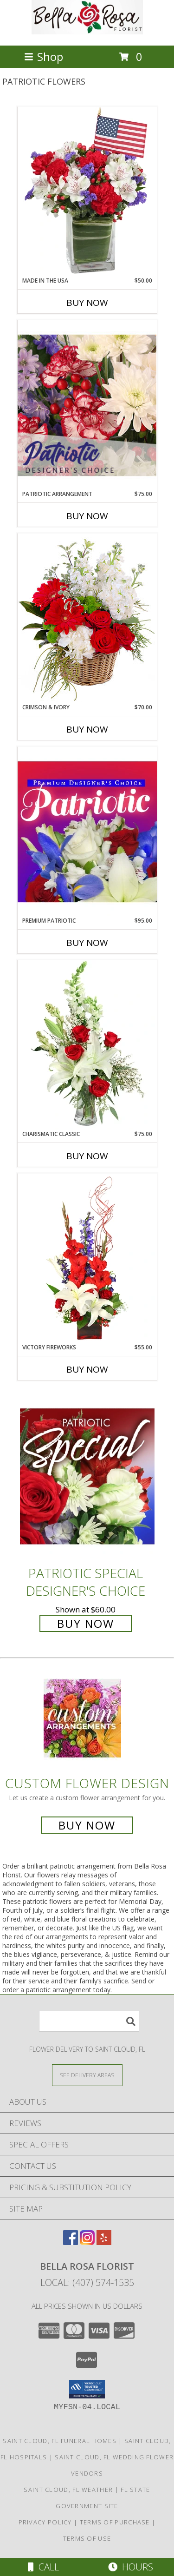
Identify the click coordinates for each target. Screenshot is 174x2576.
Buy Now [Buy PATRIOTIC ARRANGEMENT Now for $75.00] (87, 516)
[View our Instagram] (87, 2242)
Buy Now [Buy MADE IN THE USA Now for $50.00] (87, 303)
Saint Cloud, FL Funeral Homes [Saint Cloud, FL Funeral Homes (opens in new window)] (59, 2441)
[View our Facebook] (70, 2242)
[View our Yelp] (104, 2242)
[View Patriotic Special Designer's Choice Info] (87, 1476)
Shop (43, 56)
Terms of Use (87, 2538)
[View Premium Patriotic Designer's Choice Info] (87, 831)
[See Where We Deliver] (87, 2074)
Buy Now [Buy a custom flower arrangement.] (87, 1825)
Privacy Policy (45, 2522)
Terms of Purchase (115, 2522)
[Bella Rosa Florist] (87, 31)
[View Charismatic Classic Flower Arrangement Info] (87, 1044)
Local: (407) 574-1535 (87, 2282)
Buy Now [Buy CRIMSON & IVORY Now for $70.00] (87, 729)
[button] (87, 2389)
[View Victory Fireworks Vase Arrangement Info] (87, 1258)
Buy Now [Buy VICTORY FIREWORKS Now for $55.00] (87, 1369)
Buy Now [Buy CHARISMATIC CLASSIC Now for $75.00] (87, 1156)
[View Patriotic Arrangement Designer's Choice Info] (87, 405)
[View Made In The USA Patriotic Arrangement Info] (87, 191)
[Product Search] (89, 2021)
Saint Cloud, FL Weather (68, 2489)
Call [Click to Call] (43, 2567)
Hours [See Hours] (130, 2567)
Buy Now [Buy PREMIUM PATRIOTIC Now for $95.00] (87, 943)
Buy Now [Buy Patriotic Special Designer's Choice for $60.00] (85, 1623)
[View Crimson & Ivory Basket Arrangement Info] (87, 618)
